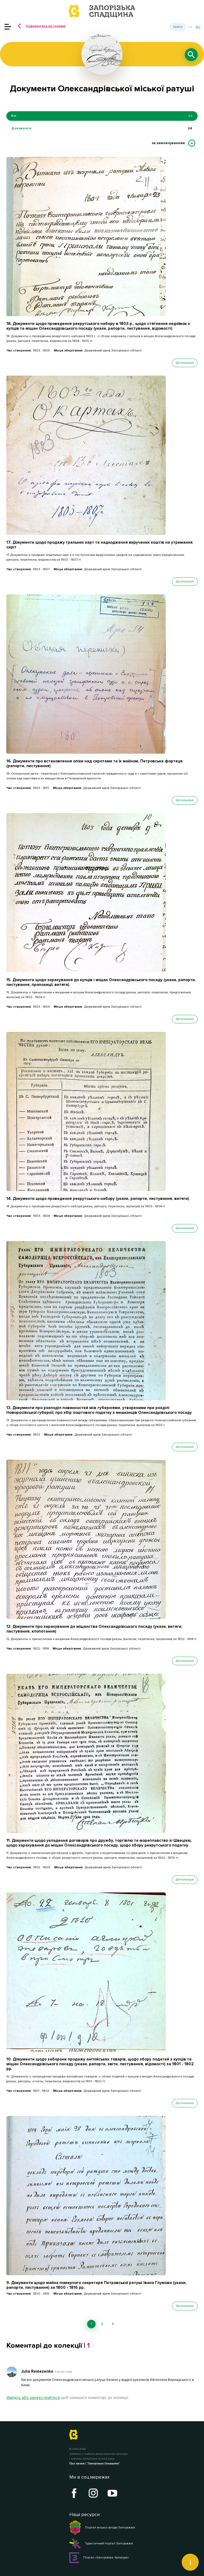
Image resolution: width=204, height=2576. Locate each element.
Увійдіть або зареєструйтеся (33, 2397)
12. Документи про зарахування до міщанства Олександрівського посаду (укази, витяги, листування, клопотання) (94, 1629)
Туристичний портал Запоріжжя (101, 2543)
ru (198, 27)
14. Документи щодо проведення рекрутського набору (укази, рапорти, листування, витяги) (97, 1198)
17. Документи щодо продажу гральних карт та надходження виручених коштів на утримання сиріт (99, 544)
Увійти (177, 27)
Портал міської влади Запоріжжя (102, 2528)
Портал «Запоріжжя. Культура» (99, 2557)
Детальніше (185, 363)
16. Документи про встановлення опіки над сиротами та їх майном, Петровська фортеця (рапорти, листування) (94, 763)
